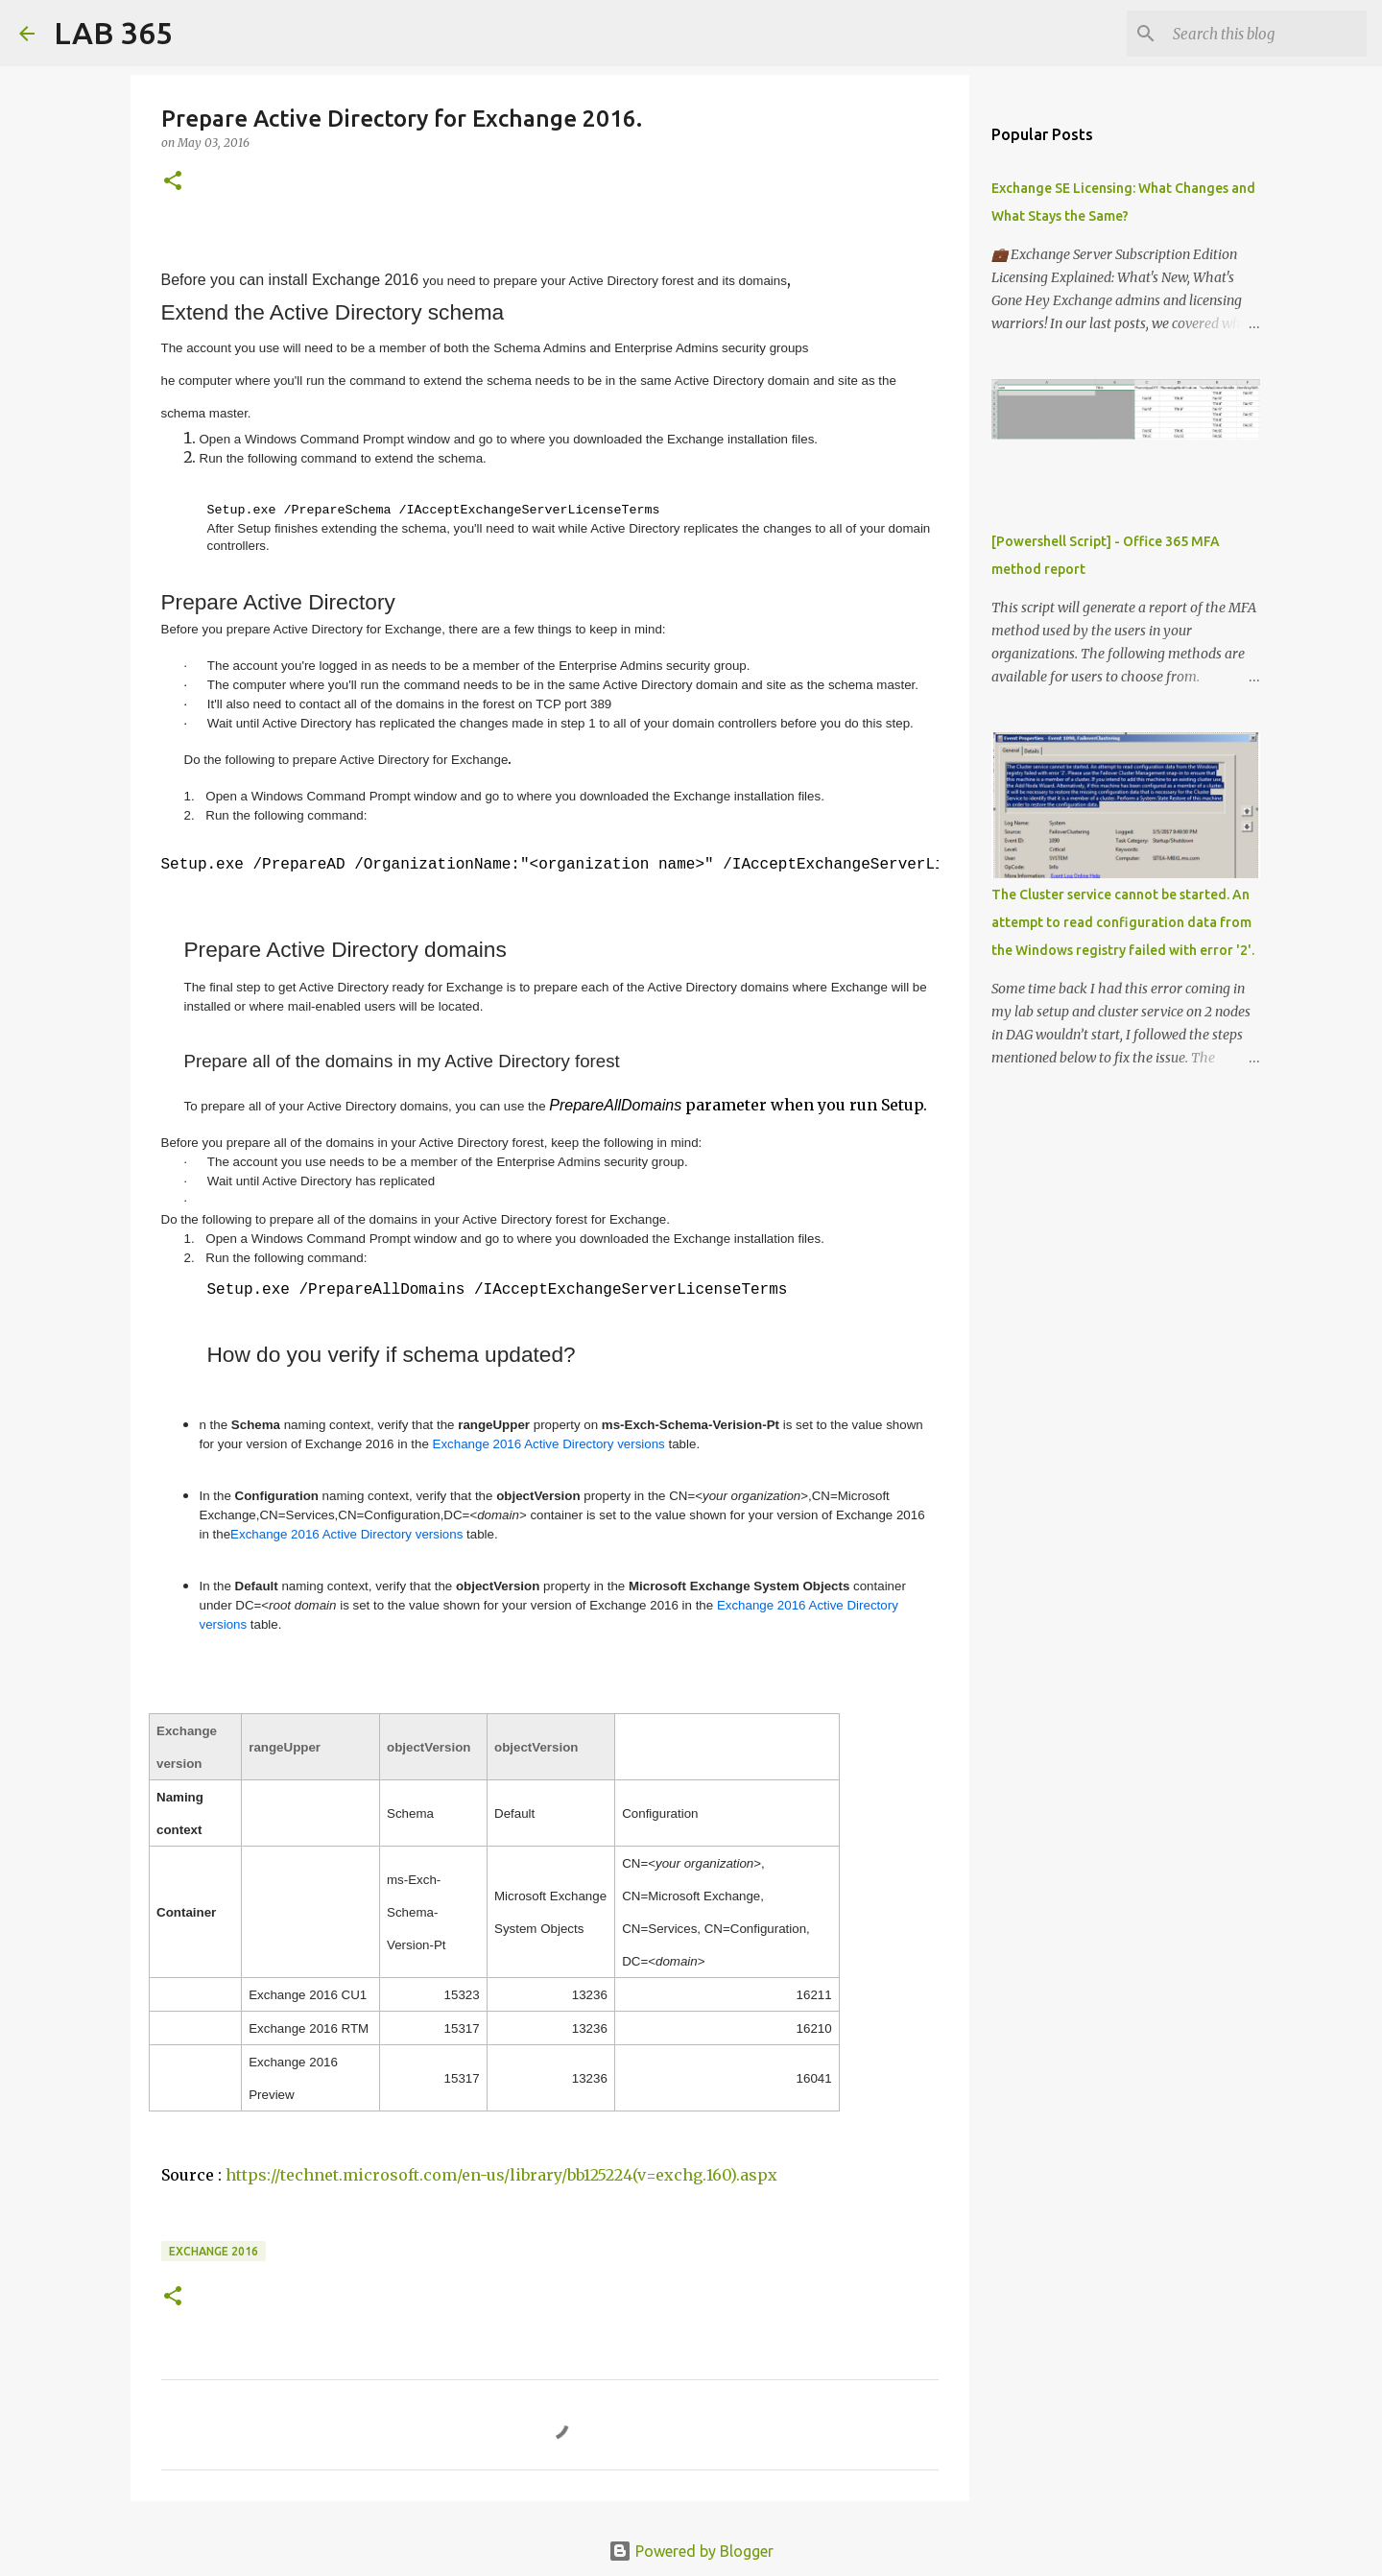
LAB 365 (113, 32)
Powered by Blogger (691, 2549)
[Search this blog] (1266, 34)
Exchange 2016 (213, 2249)
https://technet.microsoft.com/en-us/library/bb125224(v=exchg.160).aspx (501, 2172)
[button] (172, 182)
